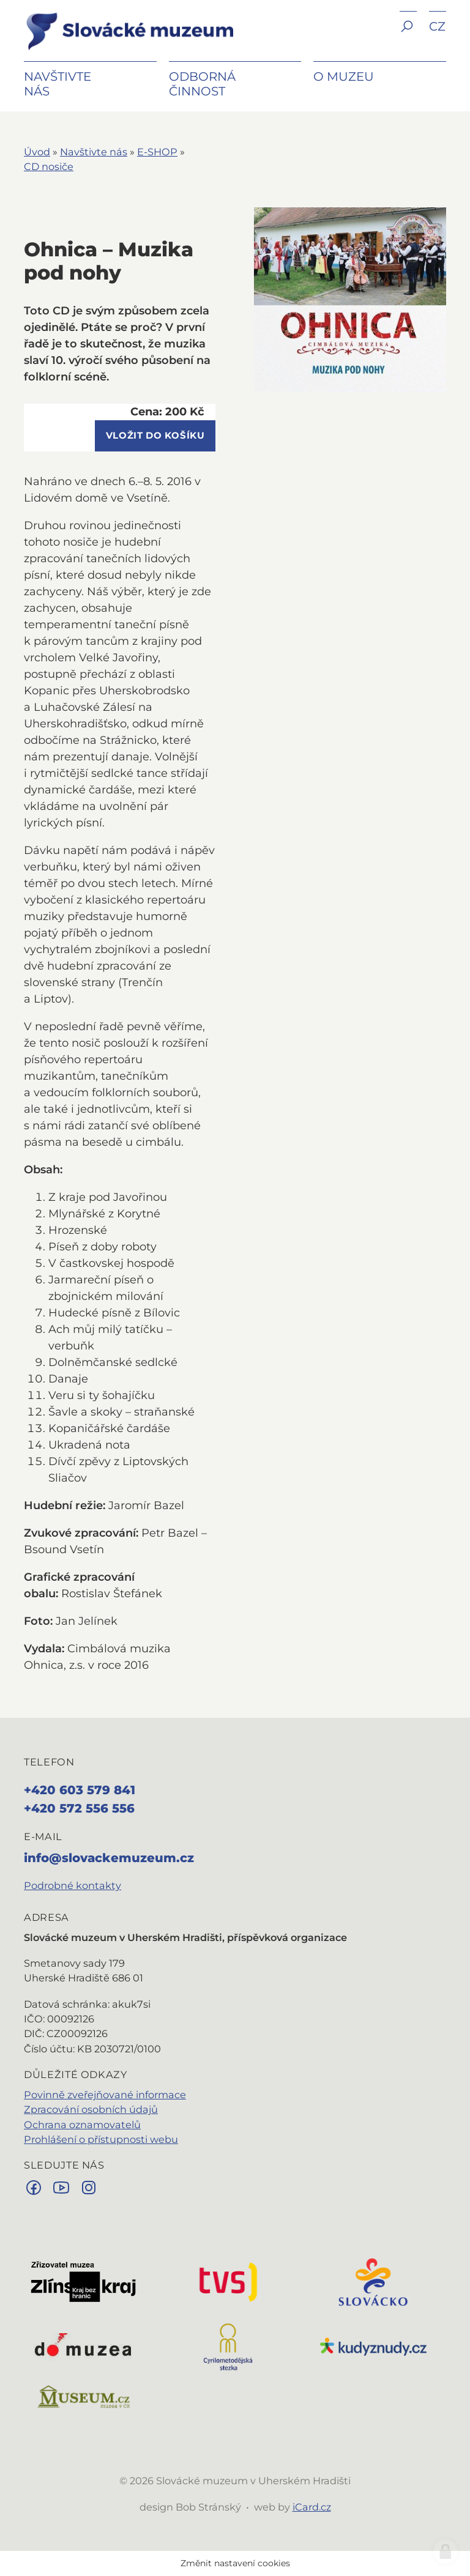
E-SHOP (157, 152)
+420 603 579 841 (79, 1790)
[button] (408, 35)
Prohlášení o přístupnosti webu (101, 2139)
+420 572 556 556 (79, 1808)
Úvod (37, 152)
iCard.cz (312, 2507)
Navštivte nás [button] (57, 83)
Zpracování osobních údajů (91, 2109)
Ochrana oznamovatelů (82, 2124)
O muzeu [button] (343, 76)
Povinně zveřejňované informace (105, 2094)
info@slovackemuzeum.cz (109, 1857)
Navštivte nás (93, 152)
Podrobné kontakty (72, 1885)
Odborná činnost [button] (202, 83)
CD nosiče (48, 166)
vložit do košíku (155, 435)
